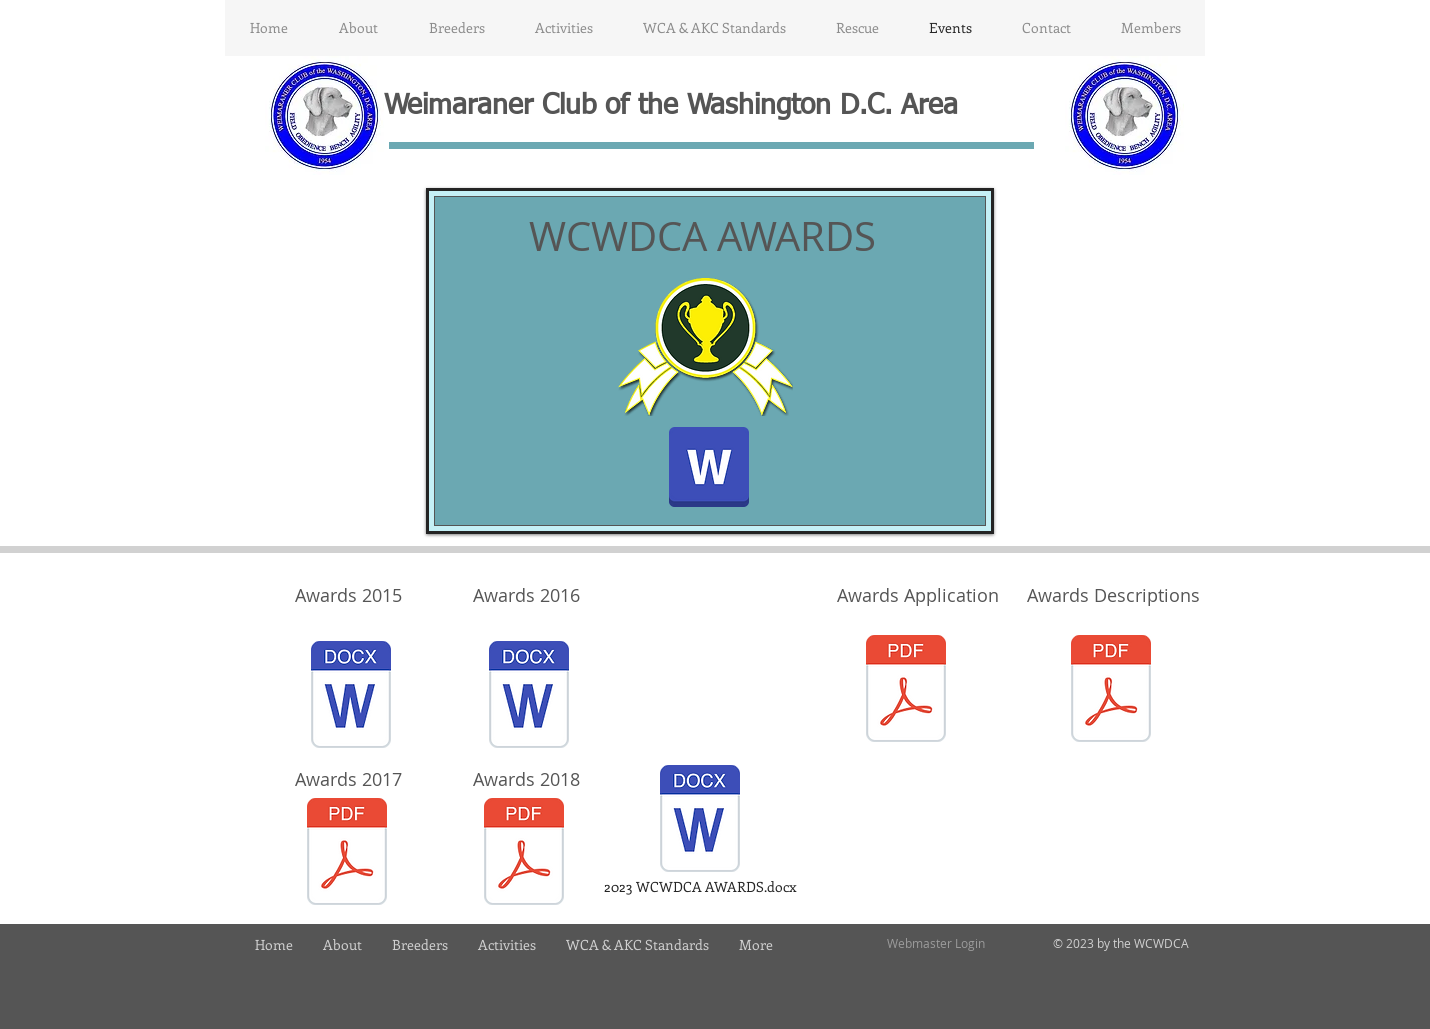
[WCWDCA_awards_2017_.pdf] (347, 854)
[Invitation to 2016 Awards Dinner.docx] (709, 469)
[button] (358, 28)
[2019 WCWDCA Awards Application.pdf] (906, 691)
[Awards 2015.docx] (351, 697)
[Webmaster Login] (936, 943)
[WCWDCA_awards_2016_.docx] (529, 697)
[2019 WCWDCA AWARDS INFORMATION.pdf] (1111, 691)
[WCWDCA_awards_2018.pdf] (524, 854)
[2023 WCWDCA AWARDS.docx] (700, 831)
